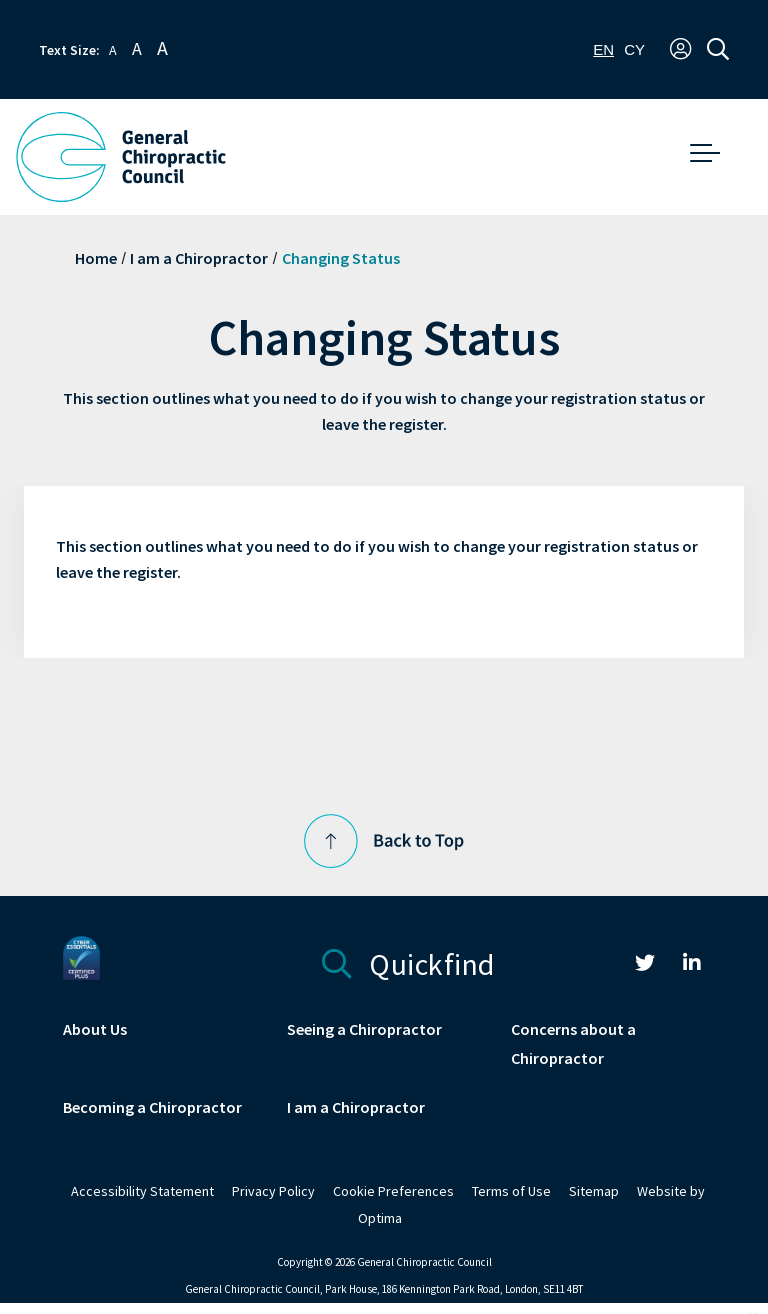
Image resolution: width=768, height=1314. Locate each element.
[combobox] (603, 49)
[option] (634, 49)
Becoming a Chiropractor (152, 1107)
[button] (680, 50)
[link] (645, 965)
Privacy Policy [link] (273, 1191)
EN (603, 49)
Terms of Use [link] (511, 1191)
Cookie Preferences (393, 1191)
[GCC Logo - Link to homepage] (121, 157)
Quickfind (408, 961)
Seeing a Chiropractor (364, 1029)
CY (634, 49)
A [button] (113, 50)
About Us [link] (95, 1029)
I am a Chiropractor (199, 258)
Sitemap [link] (594, 1191)
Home (96, 258)
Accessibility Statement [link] (142, 1191)
